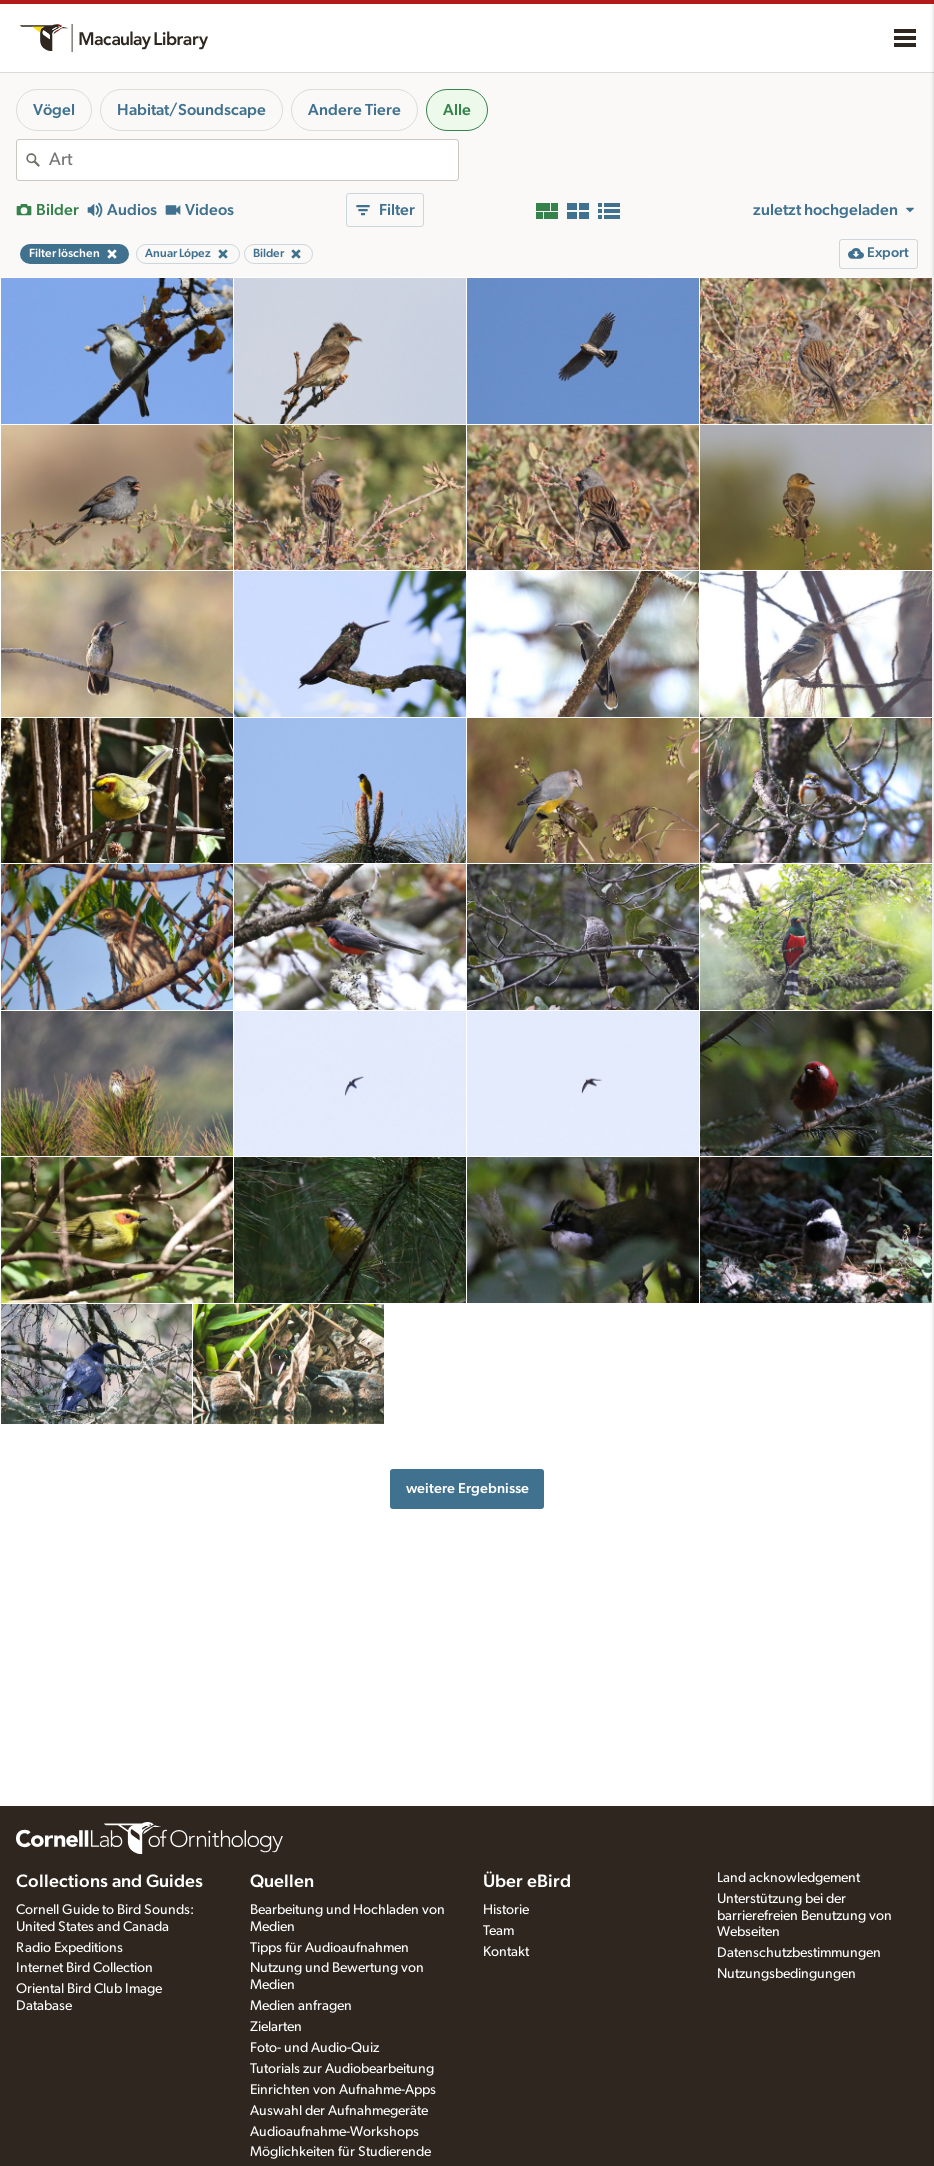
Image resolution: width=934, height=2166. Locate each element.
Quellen (282, 1882)
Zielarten (276, 2027)
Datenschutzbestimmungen (799, 1953)
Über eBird (527, 1882)
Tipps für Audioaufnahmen (329, 1948)
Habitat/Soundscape (191, 110)
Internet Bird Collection (84, 1968)
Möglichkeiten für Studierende (340, 2152)
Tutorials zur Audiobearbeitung (342, 2069)
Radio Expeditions (69, 1948)
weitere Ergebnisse (467, 1488)
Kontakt (506, 1952)
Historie (506, 1910)
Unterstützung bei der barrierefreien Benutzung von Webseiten (804, 1916)
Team (498, 1931)
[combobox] (253, 160)
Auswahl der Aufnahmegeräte (339, 2111)
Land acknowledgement (788, 1878)
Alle (457, 110)
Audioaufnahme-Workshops (334, 2132)
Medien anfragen (301, 2006)
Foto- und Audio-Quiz (314, 2048)
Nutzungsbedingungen (786, 1974)
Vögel (54, 110)
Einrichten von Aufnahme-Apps (343, 2090)
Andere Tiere (354, 110)
